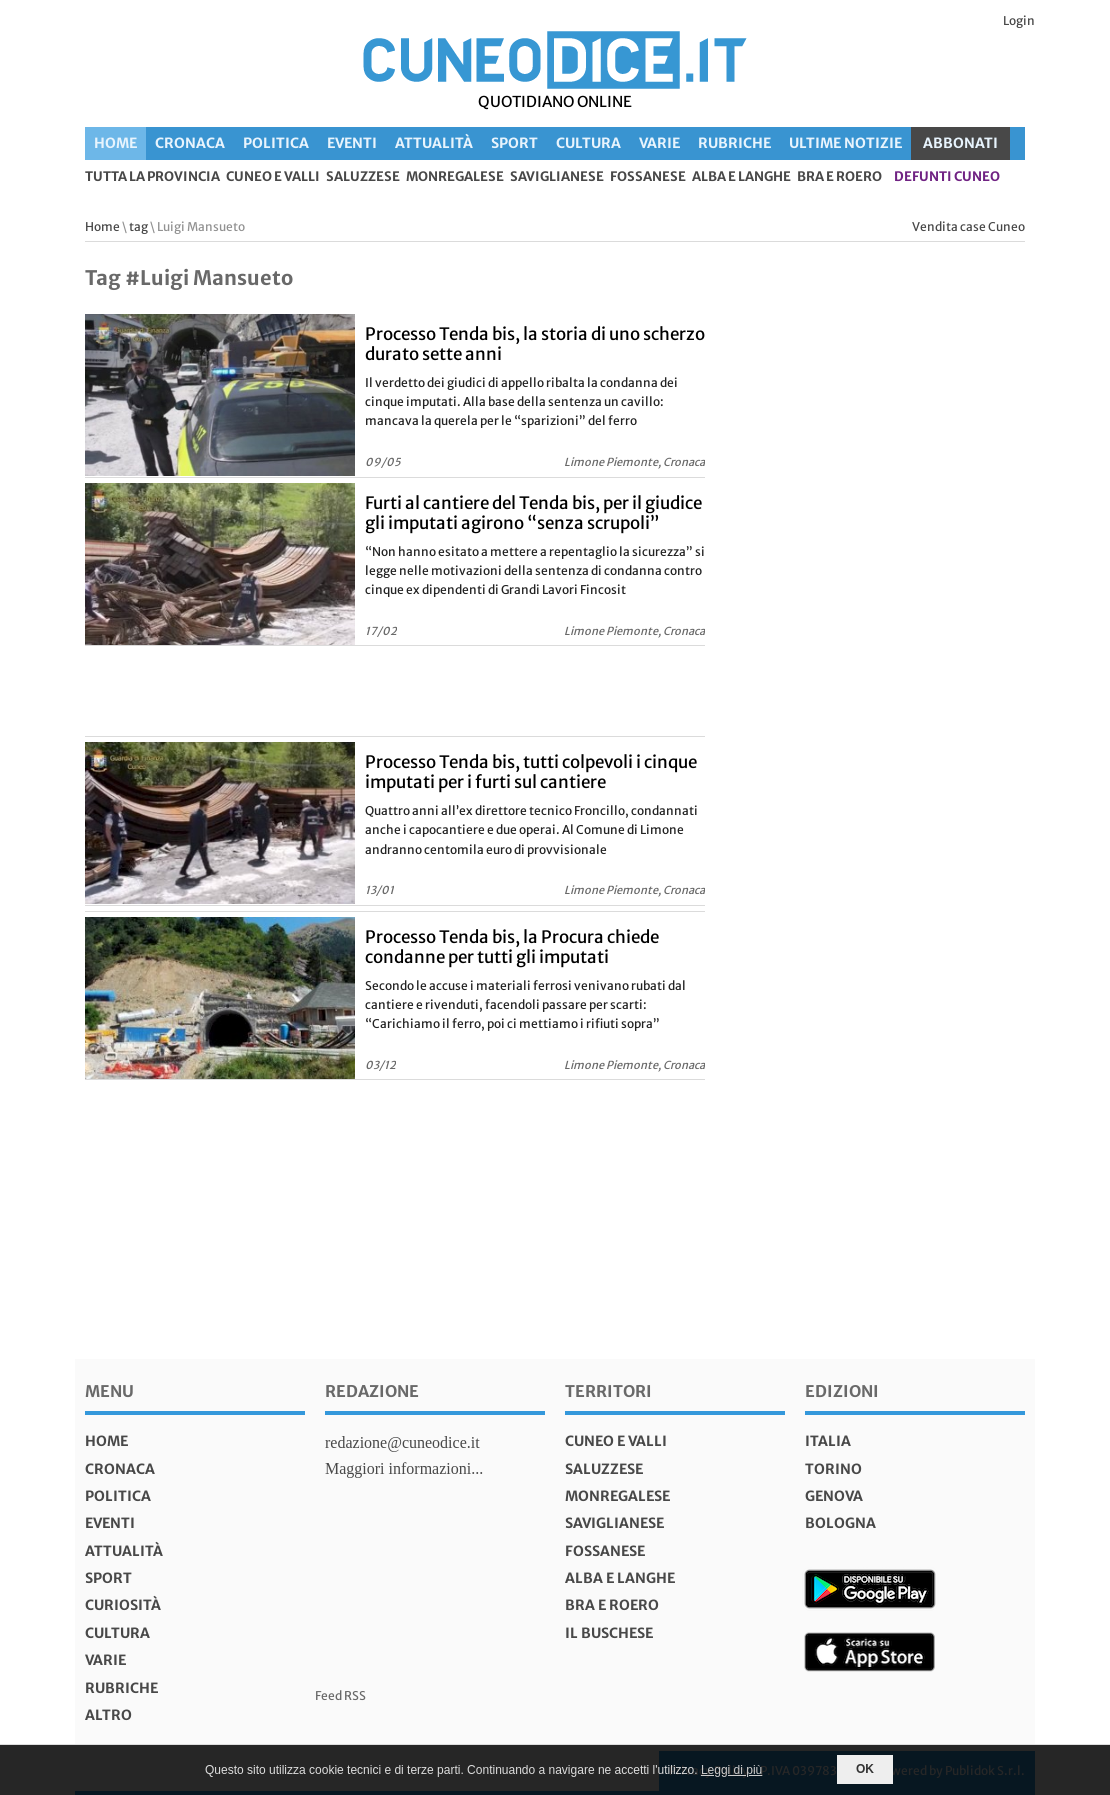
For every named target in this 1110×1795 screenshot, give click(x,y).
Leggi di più (731, 1770)
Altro (108, 1715)
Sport (514, 143)
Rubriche (734, 143)
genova (834, 1496)
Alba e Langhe (741, 177)
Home (115, 143)
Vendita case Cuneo (968, 226)
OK (865, 1769)
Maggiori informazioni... (404, 1468)
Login (1019, 20)
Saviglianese (557, 177)
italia (828, 1441)
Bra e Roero (839, 177)
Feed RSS (340, 1695)
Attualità (434, 143)
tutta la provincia (152, 177)
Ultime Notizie (845, 143)
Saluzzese (363, 177)
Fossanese (648, 177)
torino (833, 1469)
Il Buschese (609, 1633)
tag (138, 226)
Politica (276, 143)
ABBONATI (960, 143)
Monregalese (455, 177)
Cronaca (190, 143)
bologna (840, 1523)
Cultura (588, 143)
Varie (659, 143)
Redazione (372, 1391)
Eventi (352, 143)
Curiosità (123, 1605)
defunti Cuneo (947, 177)
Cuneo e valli (273, 177)
